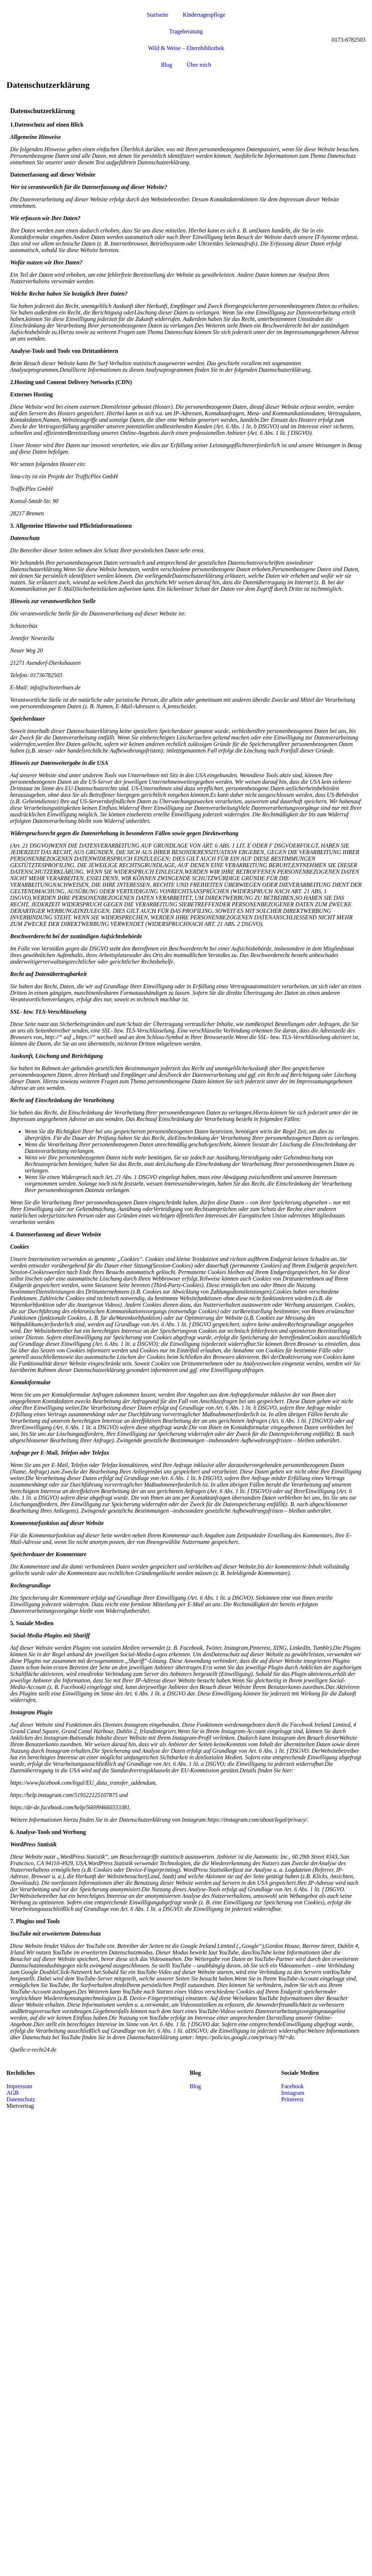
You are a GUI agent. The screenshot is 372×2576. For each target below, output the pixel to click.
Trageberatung (186, 31)
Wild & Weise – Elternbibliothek (186, 48)
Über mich (199, 65)
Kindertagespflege (204, 15)
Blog (166, 65)
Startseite (157, 15)
